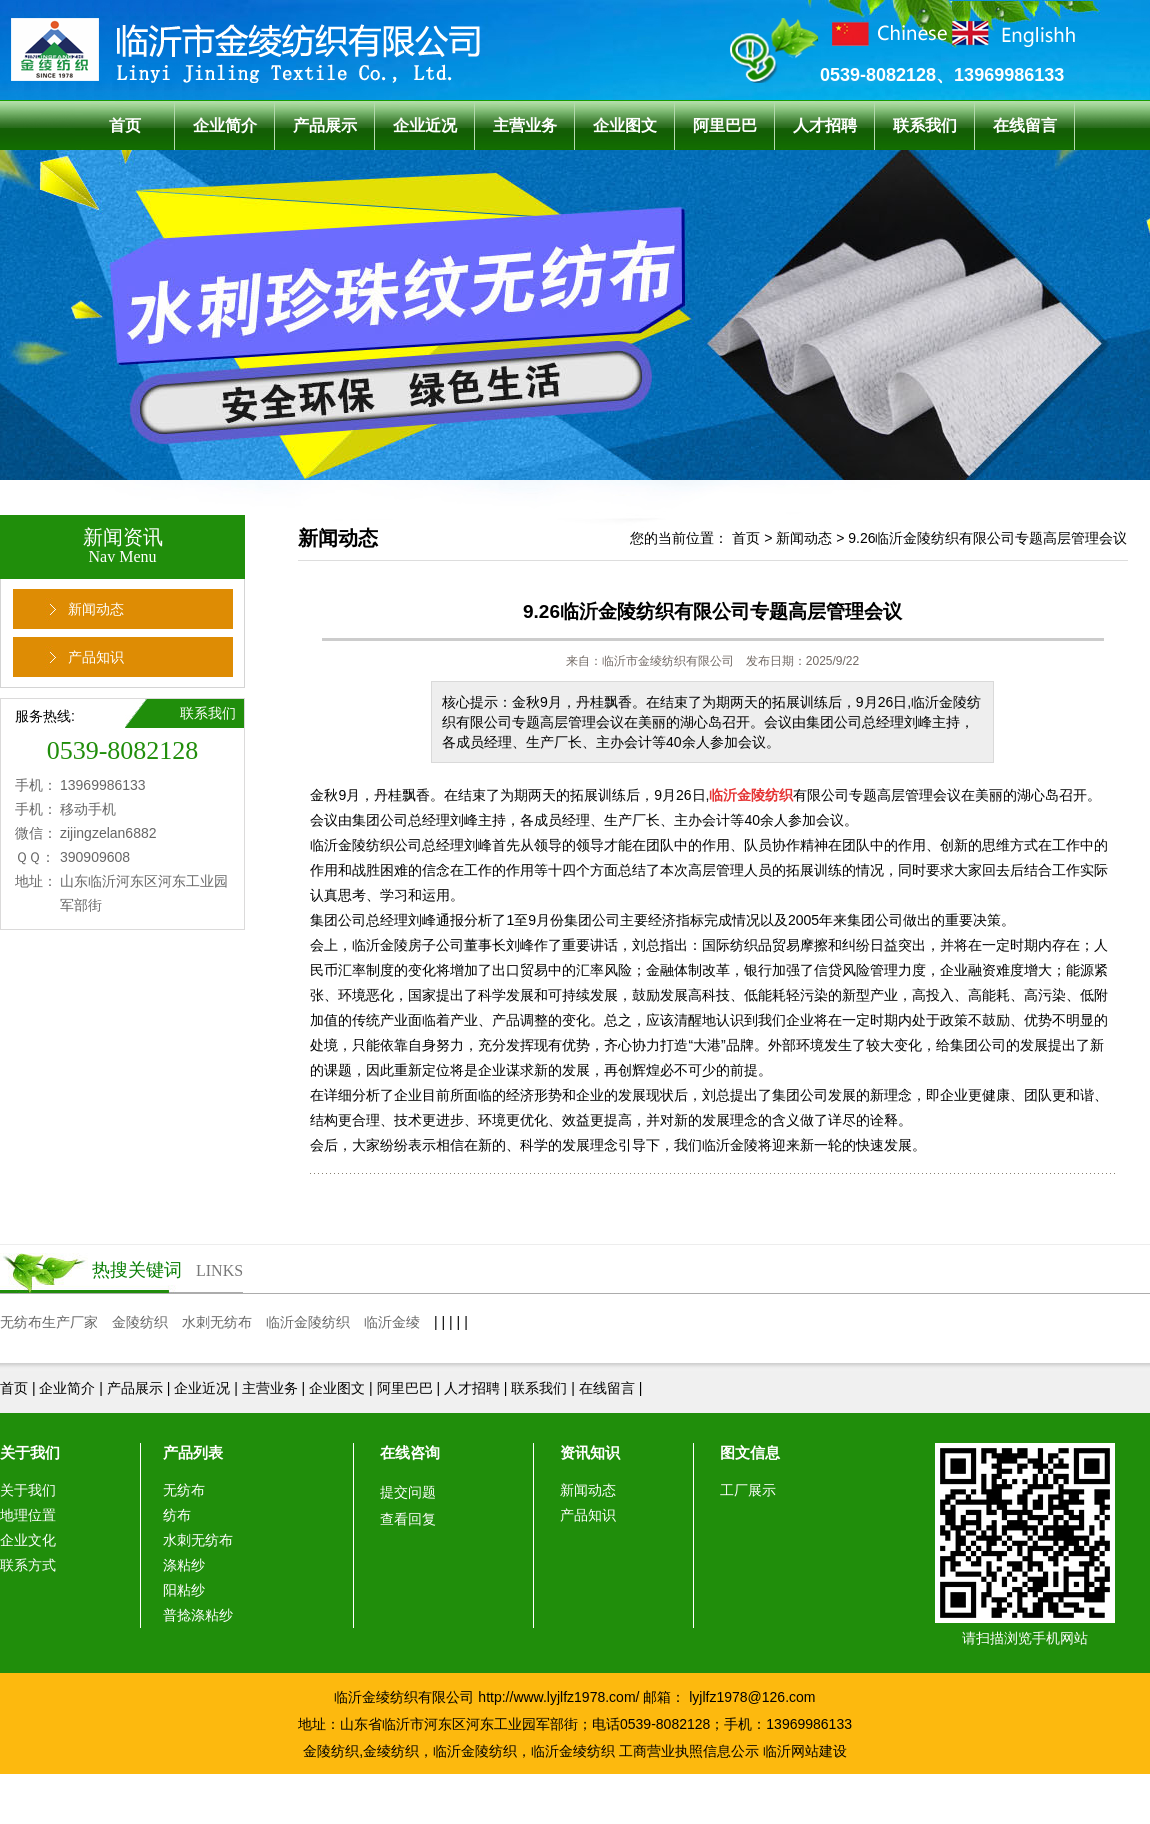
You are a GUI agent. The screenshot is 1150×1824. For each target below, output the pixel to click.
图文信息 (750, 1452)
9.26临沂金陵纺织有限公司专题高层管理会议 (987, 538)
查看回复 (408, 1519)
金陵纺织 (140, 1322)
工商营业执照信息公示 (689, 1751)
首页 (125, 125)
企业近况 (425, 125)
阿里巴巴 (725, 125)
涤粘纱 (184, 1565)
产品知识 (96, 657)
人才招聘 (825, 125)
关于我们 (30, 1452)
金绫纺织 (391, 1751)
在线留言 (1025, 125)
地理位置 (28, 1515)
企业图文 (625, 125)
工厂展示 (748, 1490)
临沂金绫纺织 (573, 1751)
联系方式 (28, 1565)
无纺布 (184, 1490)
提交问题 (408, 1492)
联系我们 (925, 125)
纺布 (177, 1515)
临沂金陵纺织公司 (366, 845)
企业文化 (28, 1540)
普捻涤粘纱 (198, 1615)
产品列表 (193, 1452)
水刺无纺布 (217, 1322)
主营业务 (525, 125)
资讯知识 (590, 1452)
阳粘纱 (184, 1590)
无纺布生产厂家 (49, 1322)
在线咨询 (410, 1452)
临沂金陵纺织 (308, 1322)
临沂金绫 (392, 1322)
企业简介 (225, 125)
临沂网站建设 (805, 1751)
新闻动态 (96, 609)
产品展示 (325, 125)
